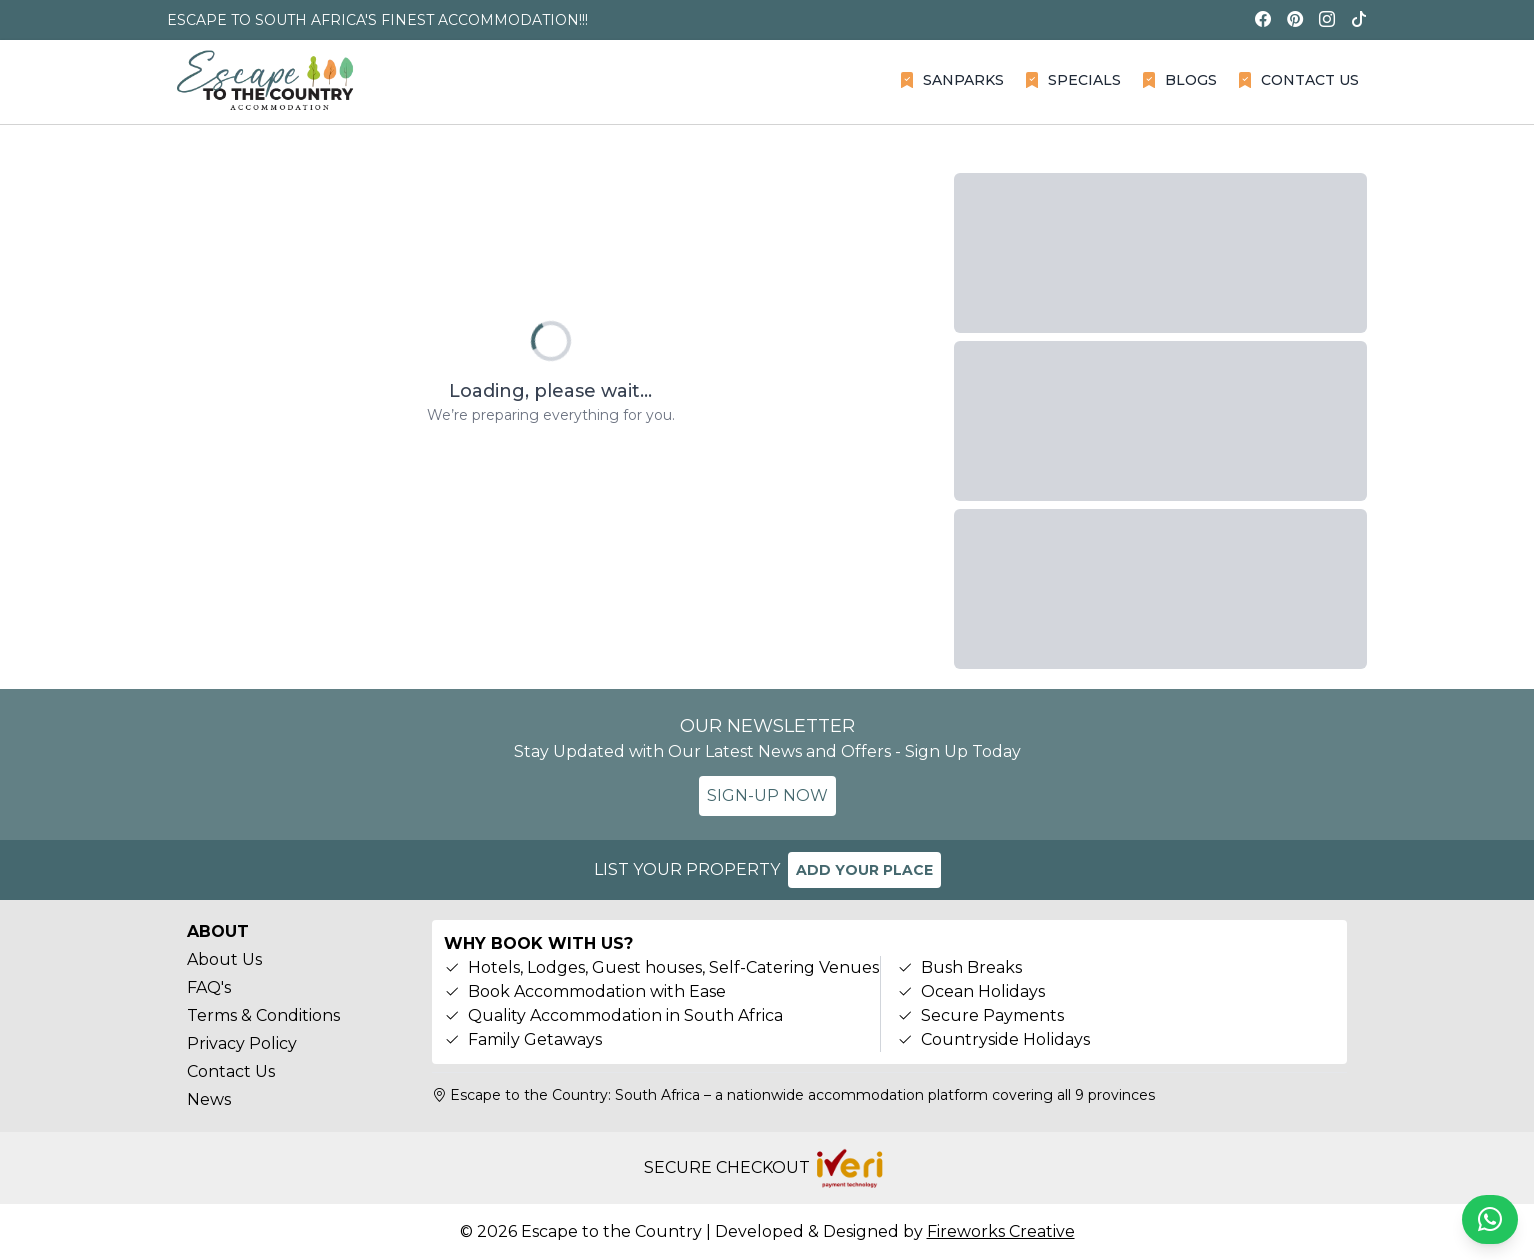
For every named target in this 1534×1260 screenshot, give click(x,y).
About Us (224, 959)
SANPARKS (951, 80)
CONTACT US (1298, 80)
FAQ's (209, 987)
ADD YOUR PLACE (864, 870)
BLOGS (1179, 80)
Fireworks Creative (1001, 1231)
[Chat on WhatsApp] (1490, 1219)
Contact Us (231, 1071)
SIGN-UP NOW (767, 795)
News (209, 1099)
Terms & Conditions (263, 1015)
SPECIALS (1072, 80)
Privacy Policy (242, 1043)
